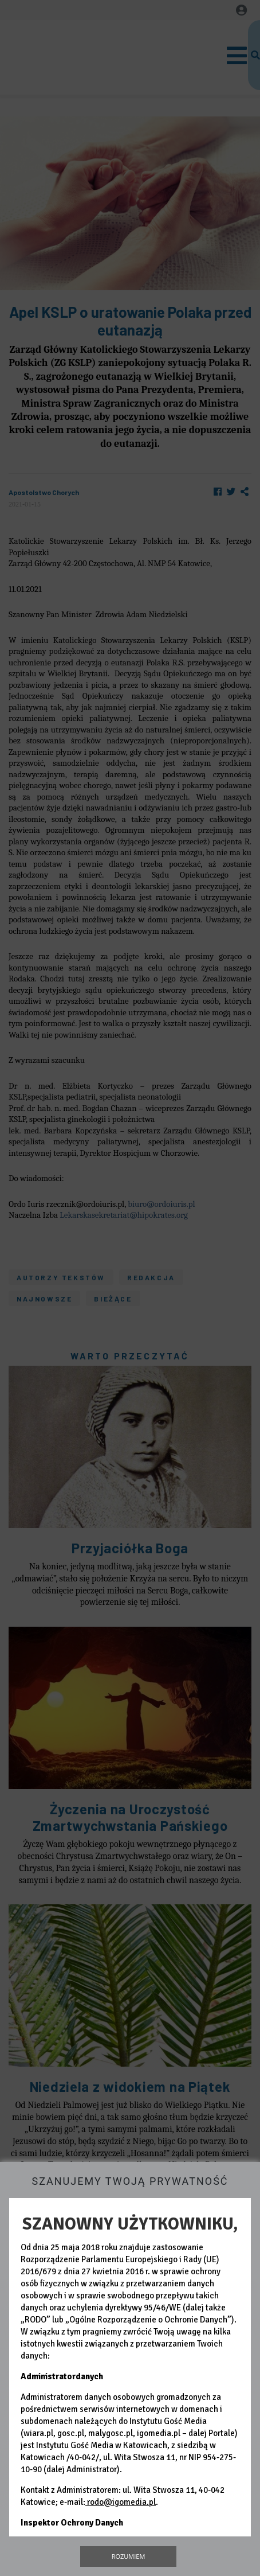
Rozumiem (128, 2556)
